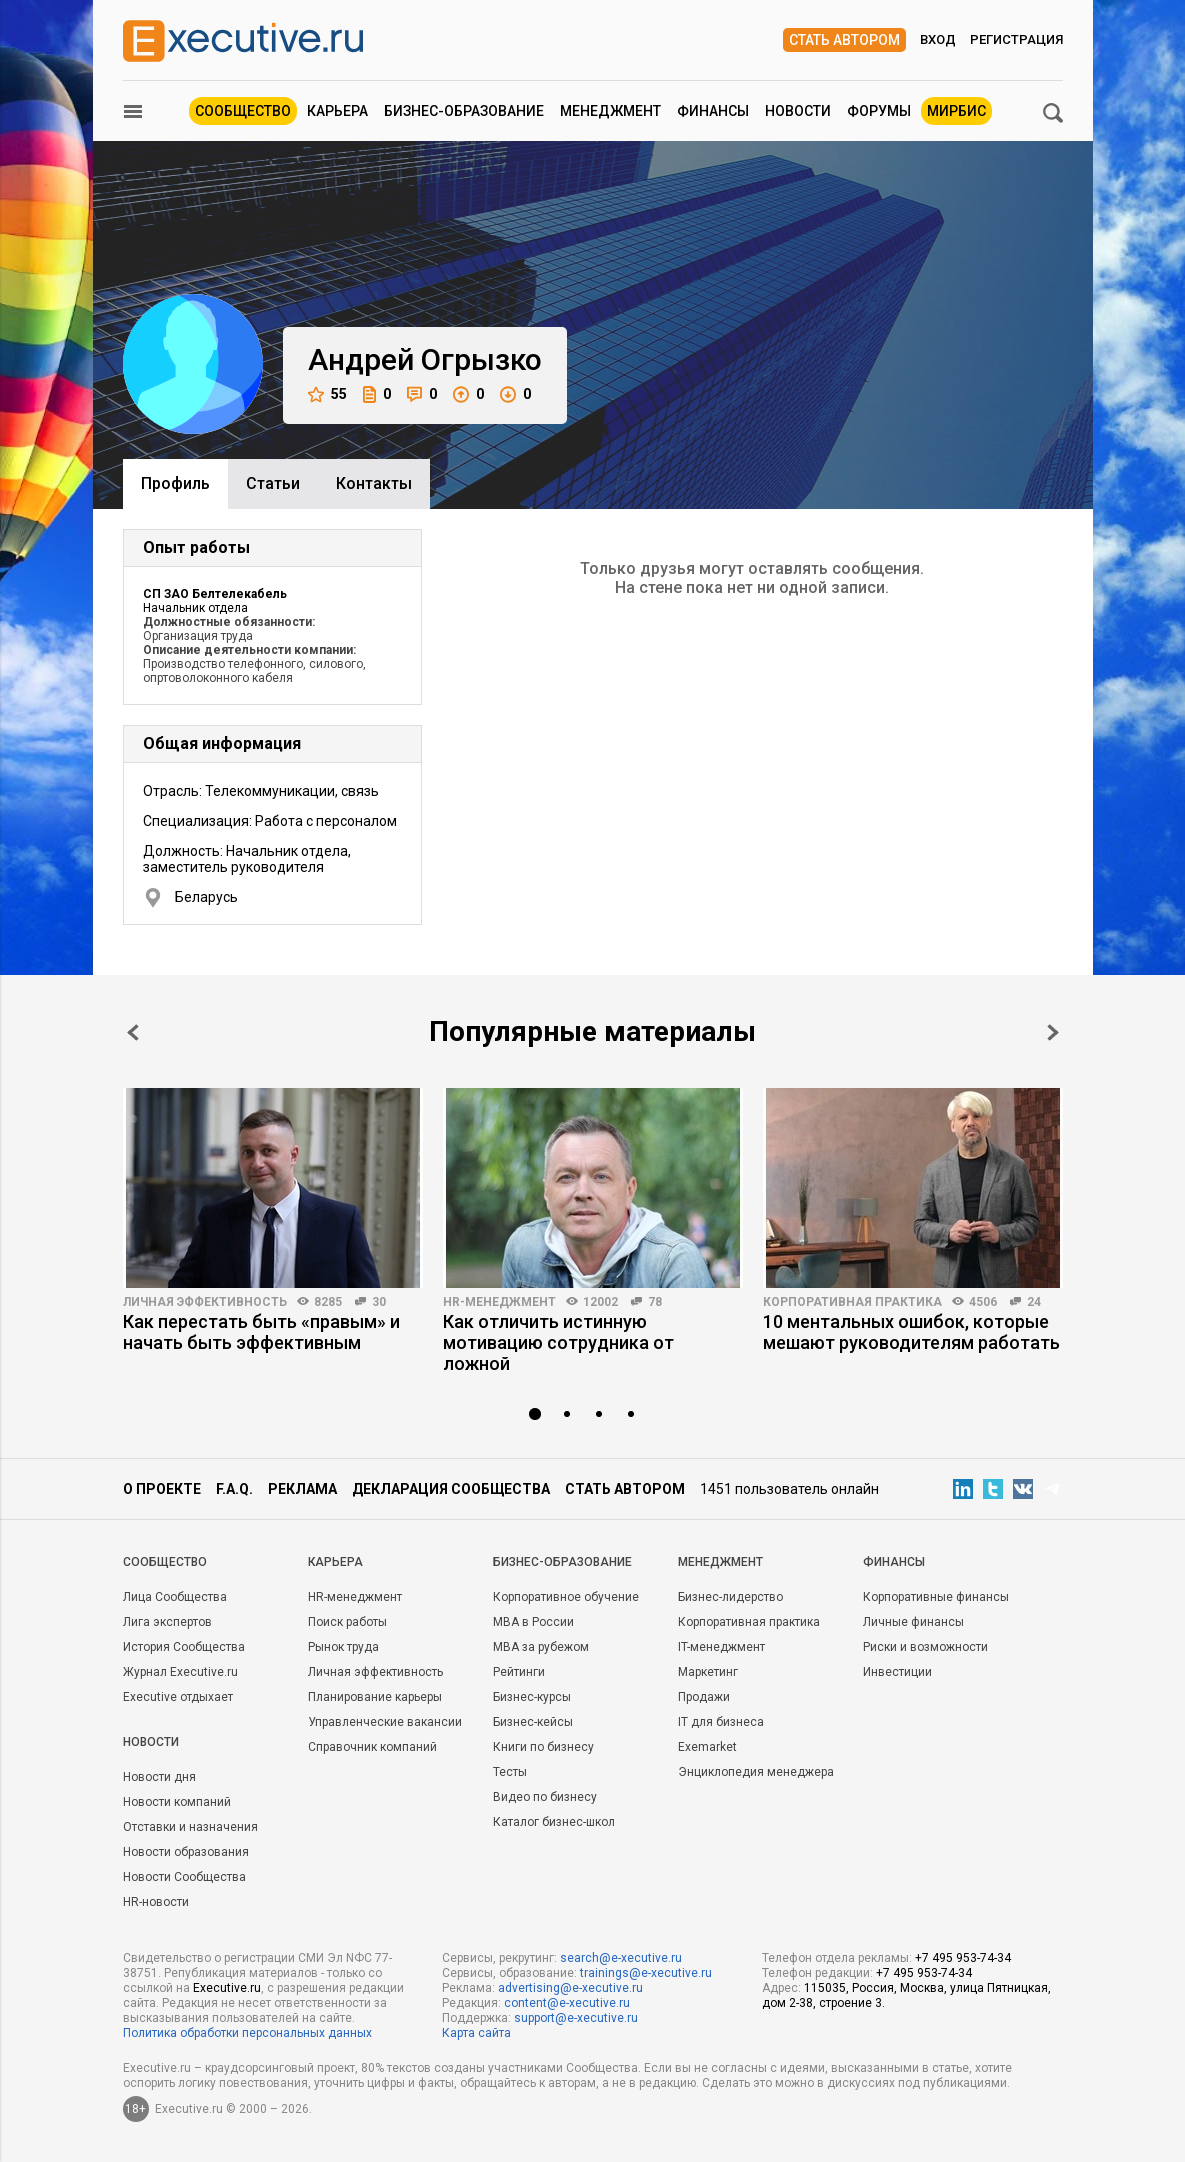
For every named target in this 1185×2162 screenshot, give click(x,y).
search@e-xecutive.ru (621, 1958)
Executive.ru (227, 1988)
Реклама (302, 1489)
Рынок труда (343, 1647)
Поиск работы (347, 1622)
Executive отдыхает (178, 1697)
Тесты (510, 1772)
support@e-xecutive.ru (576, 2018)
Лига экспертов (167, 1622)
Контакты (374, 483)
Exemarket (707, 1747)
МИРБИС (956, 111)
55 (327, 394)
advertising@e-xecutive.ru (570, 1988)
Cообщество (165, 1562)
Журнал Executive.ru (180, 1672)
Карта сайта (476, 2033)
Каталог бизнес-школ (554, 1822)
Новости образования (186, 1852)
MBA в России (533, 1622)
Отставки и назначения (190, 1827)
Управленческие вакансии (385, 1722)
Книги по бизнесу (543, 1747)
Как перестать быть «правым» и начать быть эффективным (261, 1332)
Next (1053, 1032)
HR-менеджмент (499, 1302)
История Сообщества (184, 1647)
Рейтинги (519, 1672)
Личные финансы (913, 1622)
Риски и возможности (925, 1647)
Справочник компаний (372, 1747)
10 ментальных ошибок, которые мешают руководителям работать (911, 1332)
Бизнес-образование (464, 111)
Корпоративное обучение (566, 1597)
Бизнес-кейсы (533, 1722)
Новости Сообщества (184, 1877)
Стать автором (844, 40)
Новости (798, 111)
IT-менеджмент (721, 1647)
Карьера (337, 111)
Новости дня (159, 1777)
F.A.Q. (234, 1489)
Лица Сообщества (175, 1597)
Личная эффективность (205, 1302)
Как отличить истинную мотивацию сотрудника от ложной (558, 1342)
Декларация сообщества (451, 1489)
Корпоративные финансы (936, 1597)
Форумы (879, 111)
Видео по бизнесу (545, 1797)
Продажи (704, 1697)
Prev (133, 1032)
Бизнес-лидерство (730, 1597)
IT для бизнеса (721, 1722)
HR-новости (156, 1902)
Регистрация (1016, 39)
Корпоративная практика (852, 1302)
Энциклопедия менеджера (756, 1772)
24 (1034, 1302)
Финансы (713, 111)
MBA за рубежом (541, 1647)
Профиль (175, 483)
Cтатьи (273, 483)
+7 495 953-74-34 (963, 1958)
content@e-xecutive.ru (567, 2003)
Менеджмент (610, 111)
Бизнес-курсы (532, 1697)
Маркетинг (708, 1672)
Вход (938, 39)
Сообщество (243, 111)
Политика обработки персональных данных (247, 2033)
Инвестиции (897, 1672)
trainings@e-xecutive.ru (646, 1973)
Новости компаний (177, 1802)
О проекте (162, 1489)
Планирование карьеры (375, 1697)
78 (655, 1302)
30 (379, 1302)
